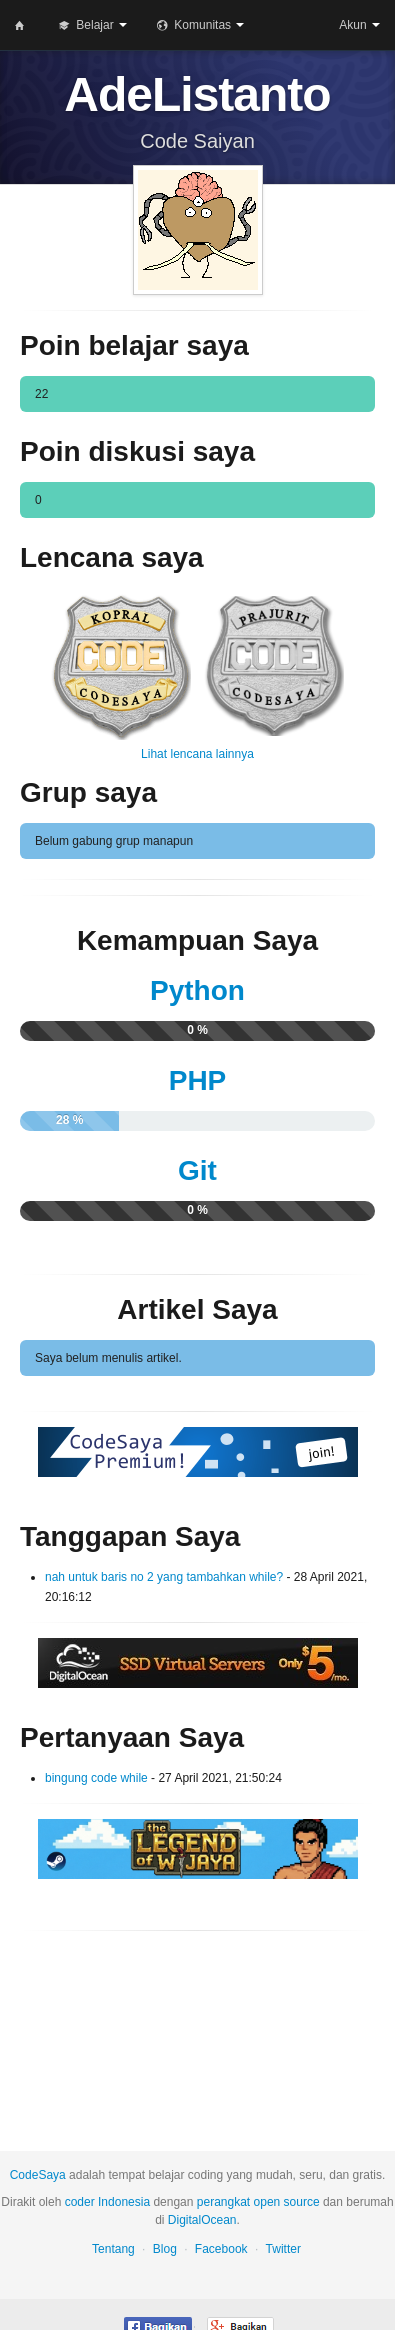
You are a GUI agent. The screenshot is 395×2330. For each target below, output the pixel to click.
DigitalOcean (202, 2220)
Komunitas (200, 25)
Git (197, 1170)
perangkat (223, 2202)
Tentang (113, 2249)
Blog (165, 2249)
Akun (359, 25)
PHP (198, 1080)
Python (197, 990)
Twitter (283, 2249)
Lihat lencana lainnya (197, 754)
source (302, 2202)
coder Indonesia (107, 2202)
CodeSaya (38, 2175)
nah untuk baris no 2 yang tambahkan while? (166, 1577)
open (267, 2202)
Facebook (221, 2249)
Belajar (93, 25)
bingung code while (96, 1778)
